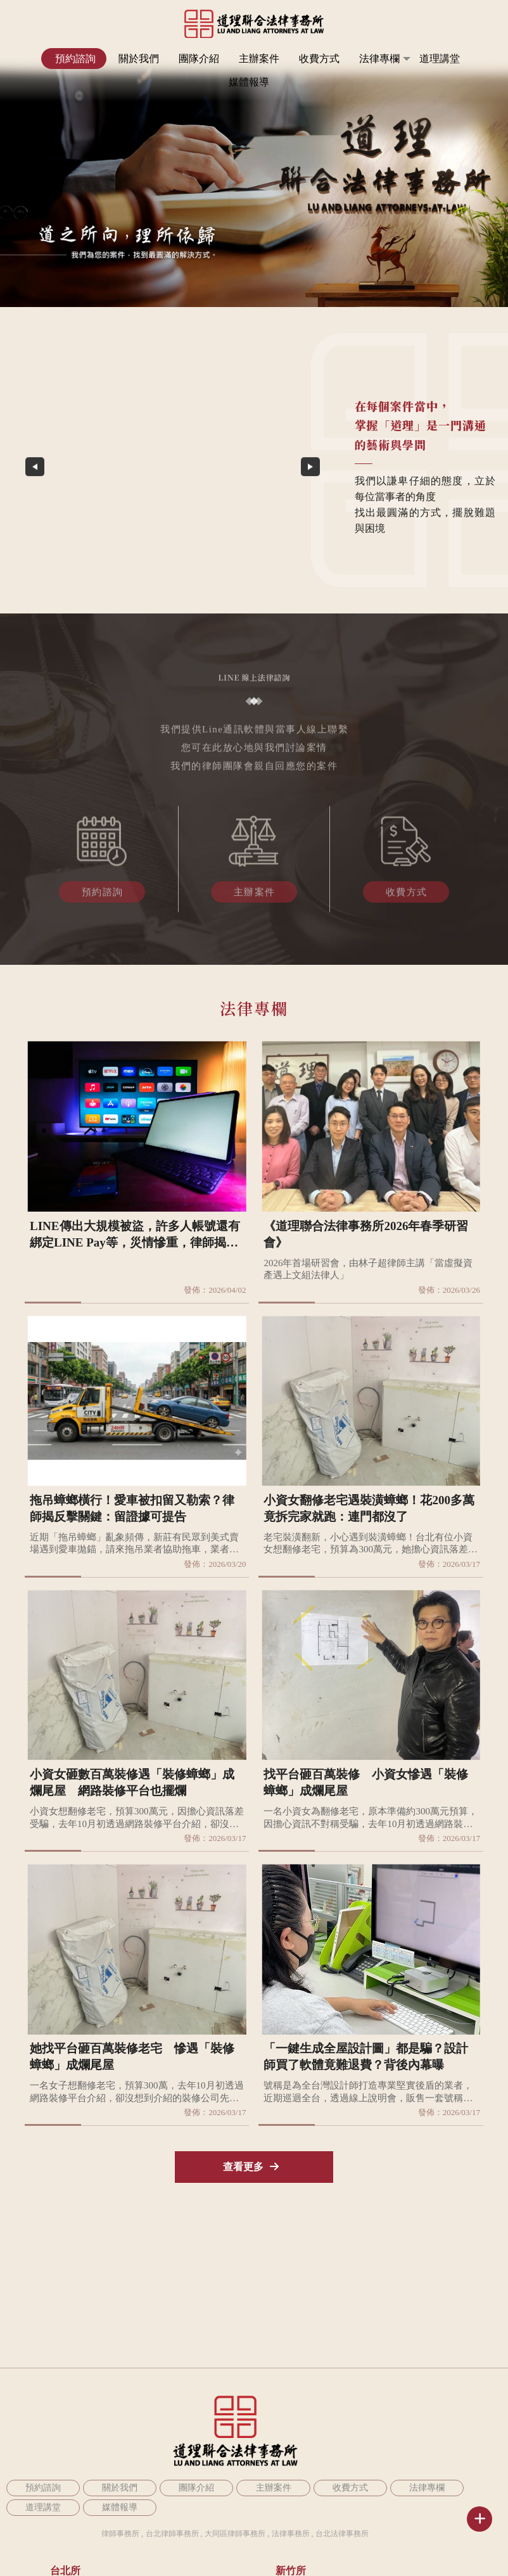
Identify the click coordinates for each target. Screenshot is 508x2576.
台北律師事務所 (172, 2533)
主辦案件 (259, 58)
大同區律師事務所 (235, 2533)
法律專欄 (379, 58)
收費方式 (319, 58)
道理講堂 (439, 58)
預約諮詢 (75, 58)
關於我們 (138, 58)
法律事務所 (291, 2533)
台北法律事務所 (342, 2533)
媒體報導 (249, 82)
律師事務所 (120, 2533)
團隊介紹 (199, 58)
